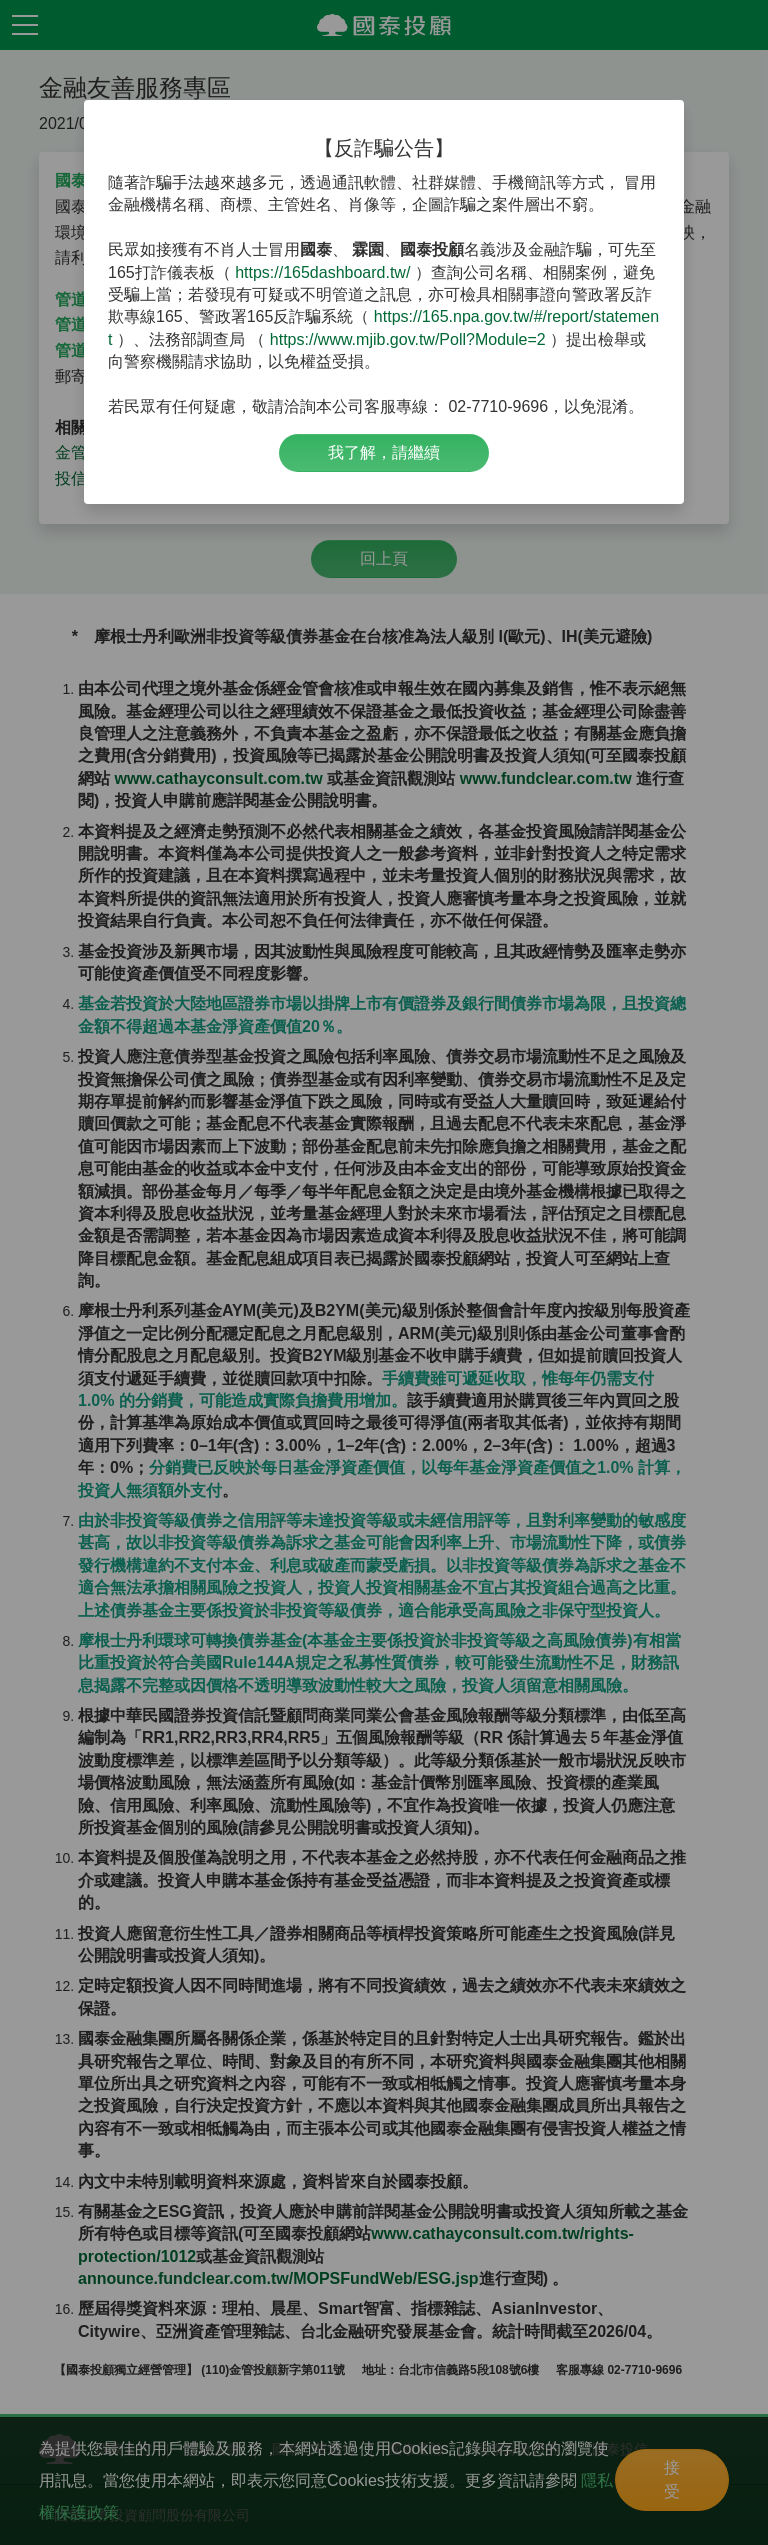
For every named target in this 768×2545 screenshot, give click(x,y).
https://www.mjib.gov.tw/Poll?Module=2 (408, 339)
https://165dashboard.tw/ (322, 272)
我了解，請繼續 (384, 452)
